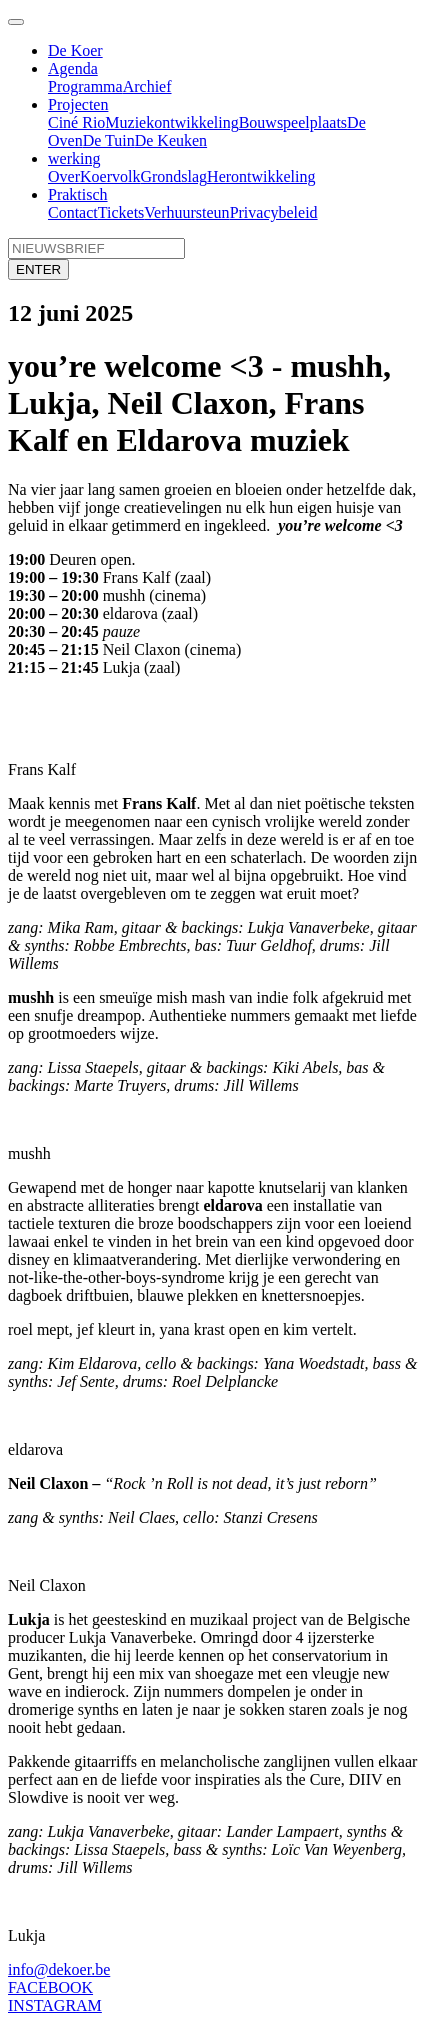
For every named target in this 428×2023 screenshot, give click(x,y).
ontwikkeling (196, 122)
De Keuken (171, 140)
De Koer (75, 50)
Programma (85, 86)
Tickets (121, 212)
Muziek (129, 122)
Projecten (78, 104)
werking (74, 158)
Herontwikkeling (261, 176)
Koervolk (110, 176)
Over (64, 176)
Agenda (73, 68)
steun (213, 212)
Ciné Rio (76, 122)
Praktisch (78, 194)
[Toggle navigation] (16, 22)
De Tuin (109, 140)
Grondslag (173, 176)
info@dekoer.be (59, 1969)
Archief (147, 86)
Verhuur (170, 212)
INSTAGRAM (55, 2005)
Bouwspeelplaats (293, 122)
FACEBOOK (50, 1987)
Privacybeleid (274, 212)
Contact (73, 212)
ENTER (38, 269)
